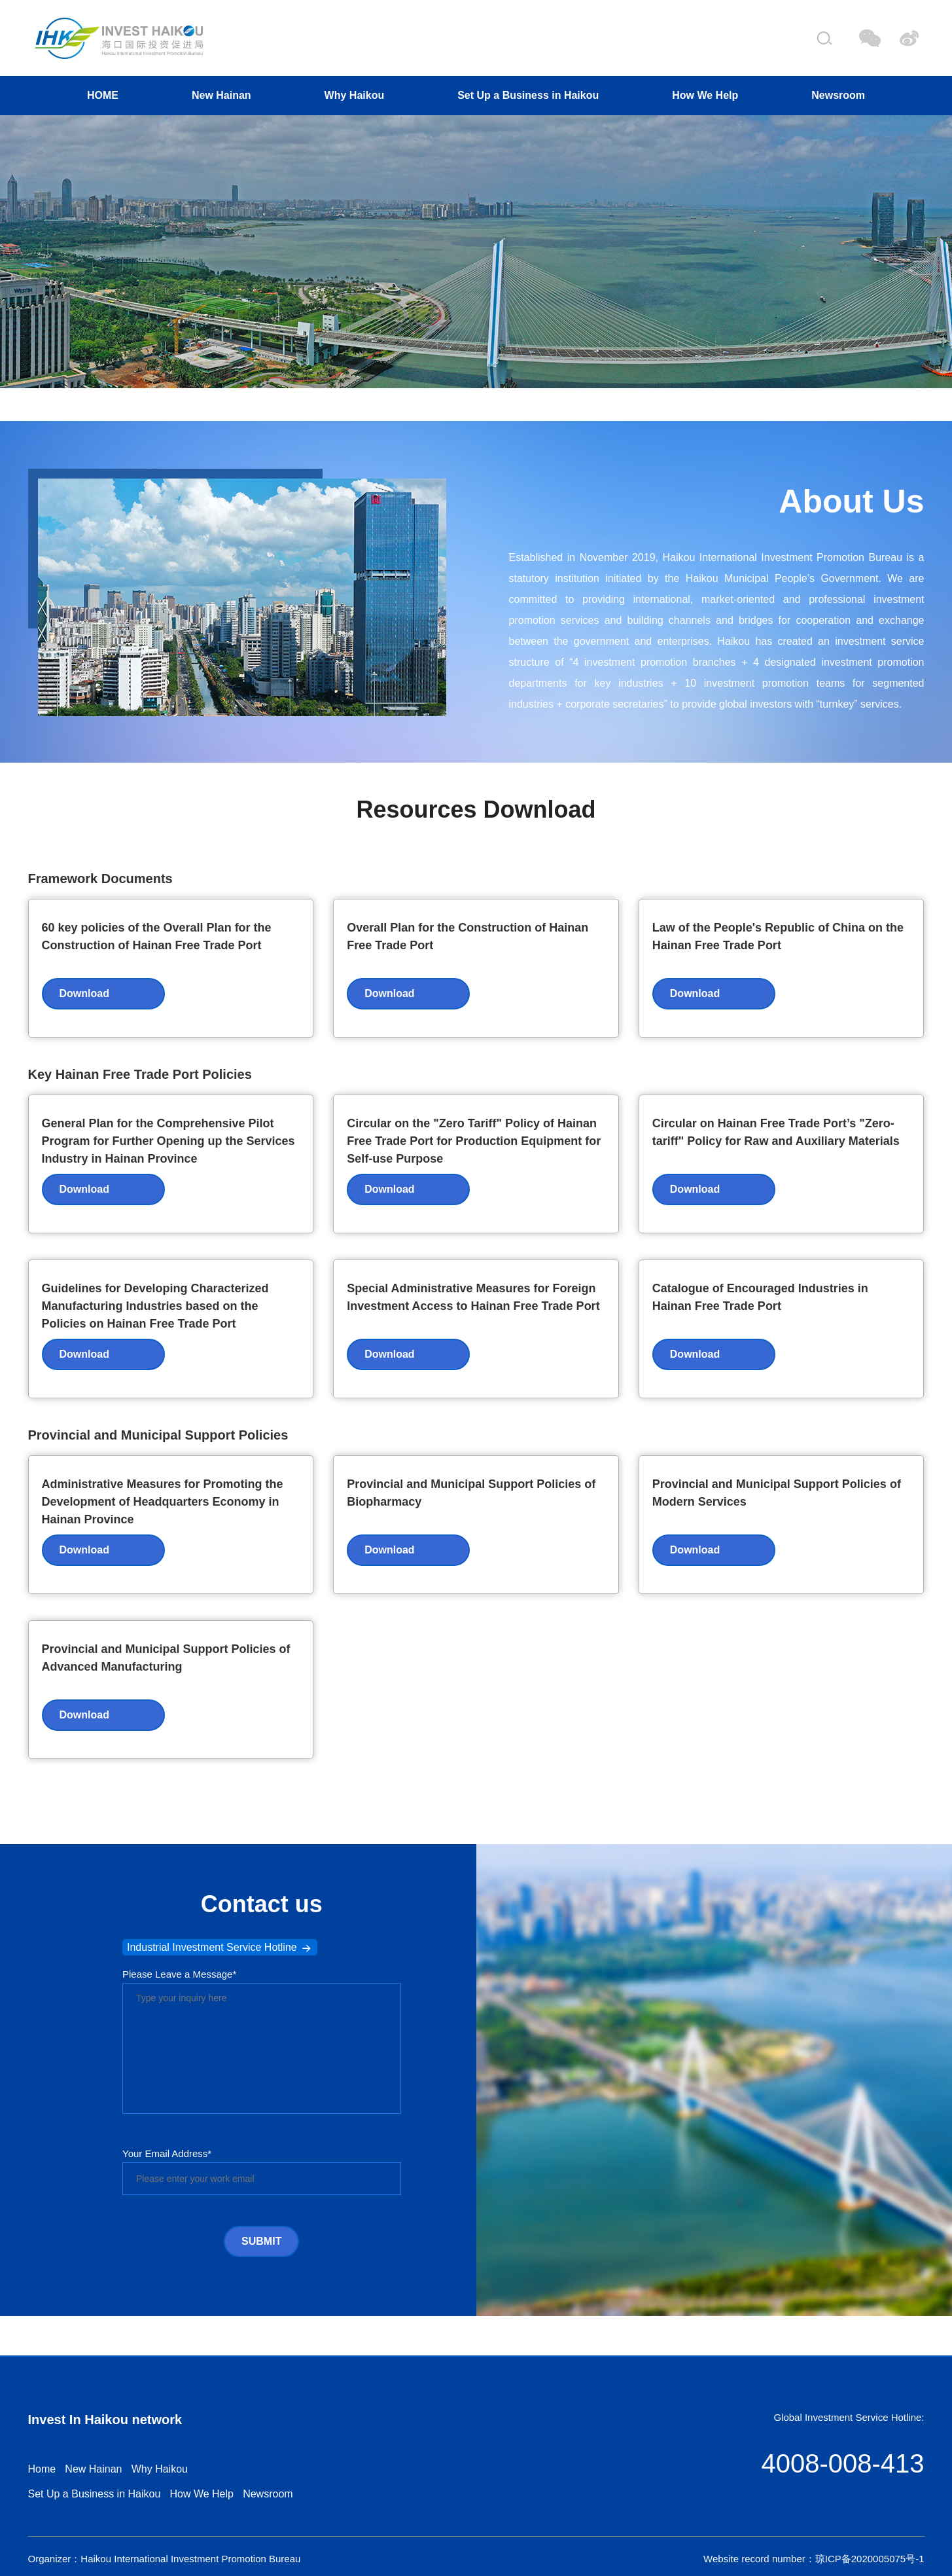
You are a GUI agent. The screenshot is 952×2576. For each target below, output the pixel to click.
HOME (102, 95)
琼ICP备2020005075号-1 (870, 2558)
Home (42, 2469)
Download (84, 993)
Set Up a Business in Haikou (528, 95)
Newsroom (838, 95)
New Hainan (221, 95)
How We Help (705, 95)
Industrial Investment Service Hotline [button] (220, 1948)
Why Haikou (355, 95)
